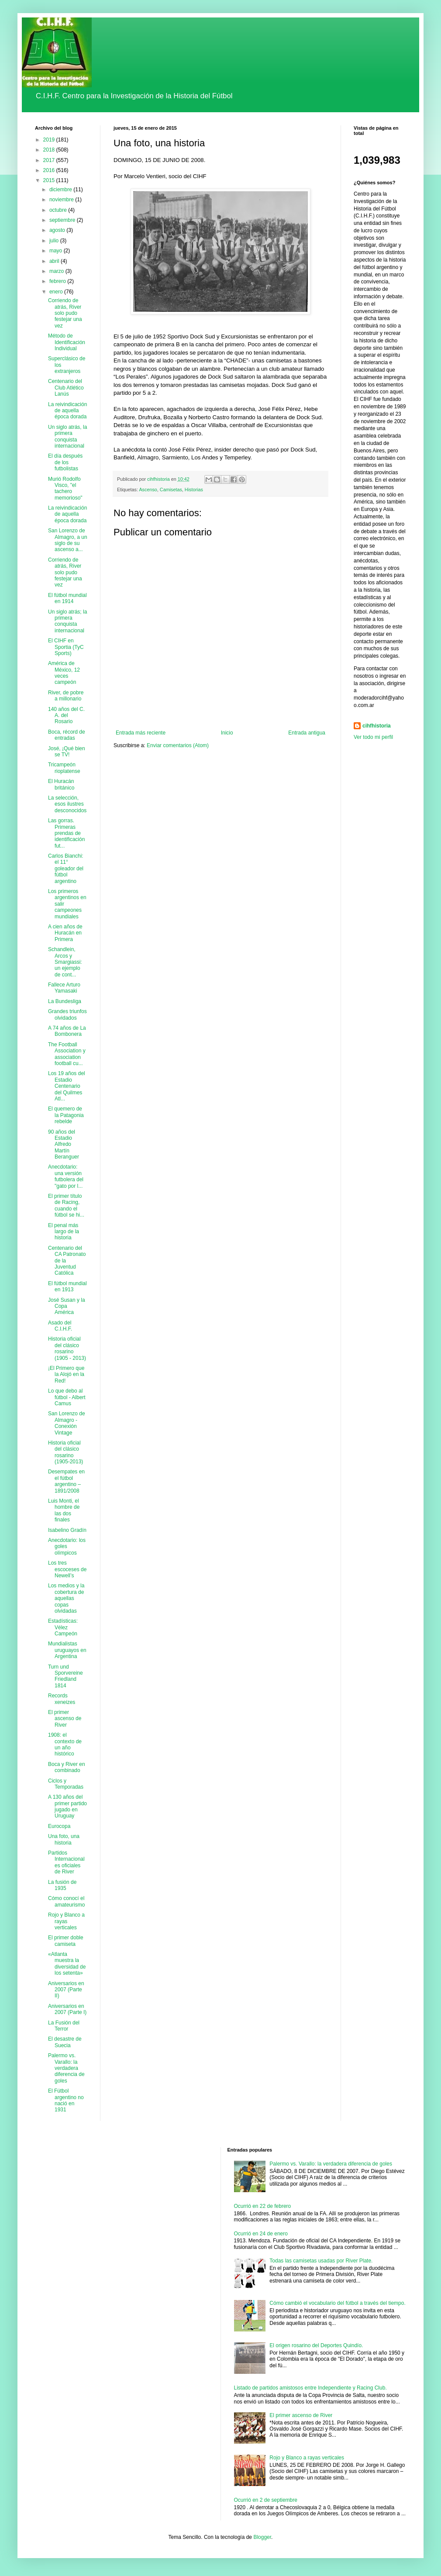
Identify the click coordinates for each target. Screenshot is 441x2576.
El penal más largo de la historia (63, 1231)
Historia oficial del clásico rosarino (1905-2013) (65, 1452)
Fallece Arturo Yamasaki (64, 988)
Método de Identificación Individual (66, 342)
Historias (194, 489)
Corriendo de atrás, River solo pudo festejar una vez (65, 313)
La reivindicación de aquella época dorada (67, 410)
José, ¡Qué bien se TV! (66, 751)
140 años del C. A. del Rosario (66, 715)
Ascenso (148, 489)
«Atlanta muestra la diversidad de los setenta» (67, 1963)
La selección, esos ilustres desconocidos (67, 804)
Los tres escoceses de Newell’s (67, 1569)
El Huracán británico (61, 784)
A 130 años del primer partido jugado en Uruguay (67, 1806)
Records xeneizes (61, 1699)
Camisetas (171, 489)
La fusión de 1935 (62, 1885)
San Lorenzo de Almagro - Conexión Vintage (66, 1422)
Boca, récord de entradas (66, 735)
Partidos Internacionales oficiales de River (66, 1862)
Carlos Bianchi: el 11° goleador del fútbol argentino (65, 868)
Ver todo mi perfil (373, 737)
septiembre (63, 220)
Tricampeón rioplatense (64, 768)
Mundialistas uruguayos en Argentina (67, 1650)
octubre (58, 210)
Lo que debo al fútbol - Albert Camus (67, 1397)
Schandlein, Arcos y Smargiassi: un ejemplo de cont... (65, 962)
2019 (49, 140)
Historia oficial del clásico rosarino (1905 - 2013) (67, 1348)
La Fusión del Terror (63, 2026)
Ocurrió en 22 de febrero (262, 2206)
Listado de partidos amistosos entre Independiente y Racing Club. (310, 2388)
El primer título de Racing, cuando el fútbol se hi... (66, 1205)
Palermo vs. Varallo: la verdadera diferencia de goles (66, 2068)
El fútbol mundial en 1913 (67, 1286)
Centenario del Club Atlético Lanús (66, 387)
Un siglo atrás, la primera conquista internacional (67, 436)
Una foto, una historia (63, 1839)
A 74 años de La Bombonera (67, 1031)
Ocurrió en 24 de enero (261, 2234)
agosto (57, 230)
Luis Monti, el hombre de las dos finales (63, 1510)
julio (54, 241)
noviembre (62, 200)
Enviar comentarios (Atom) (178, 745)
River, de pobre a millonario (65, 696)
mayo (56, 251)
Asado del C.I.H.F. (60, 1326)
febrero (58, 281)
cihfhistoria (376, 726)
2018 (49, 150)
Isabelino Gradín (67, 1530)
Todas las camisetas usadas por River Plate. (320, 2261)
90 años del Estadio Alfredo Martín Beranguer (63, 1144)
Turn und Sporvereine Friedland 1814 (65, 1676)
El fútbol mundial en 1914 (67, 598)
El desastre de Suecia (65, 2042)
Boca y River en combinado (66, 1767)
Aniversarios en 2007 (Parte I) (67, 2009)
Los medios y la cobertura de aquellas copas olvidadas (66, 1598)
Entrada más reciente (140, 733)
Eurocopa (59, 1826)
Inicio (227, 733)
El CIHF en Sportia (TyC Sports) (66, 647)
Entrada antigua (306, 733)
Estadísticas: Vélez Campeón (63, 1627)
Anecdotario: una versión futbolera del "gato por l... (65, 1176)
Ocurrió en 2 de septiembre (265, 2500)
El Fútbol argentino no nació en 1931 (66, 2100)
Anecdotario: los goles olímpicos (67, 1546)
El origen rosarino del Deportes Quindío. (316, 2345)
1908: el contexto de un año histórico (65, 1744)
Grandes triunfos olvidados (67, 1014)
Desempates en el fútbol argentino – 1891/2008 (66, 1481)
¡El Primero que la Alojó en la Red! (66, 1374)
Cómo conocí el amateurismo (66, 1901)
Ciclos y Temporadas (65, 1784)
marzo (57, 271)
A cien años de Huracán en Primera (65, 933)
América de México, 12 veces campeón (64, 672)
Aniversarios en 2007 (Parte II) (66, 1989)
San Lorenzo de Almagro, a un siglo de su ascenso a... (67, 540)
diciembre (61, 189)
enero (56, 292)
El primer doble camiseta (65, 1941)
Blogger (262, 2537)
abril (55, 261)
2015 (49, 180)
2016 (49, 170)
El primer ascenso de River (64, 1718)
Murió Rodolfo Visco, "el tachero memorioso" (65, 488)
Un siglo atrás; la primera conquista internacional (67, 621)
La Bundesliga (64, 1001)
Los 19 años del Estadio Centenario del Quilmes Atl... (66, 1086)
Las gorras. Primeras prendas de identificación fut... (66, 833)
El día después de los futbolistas (65, 462)
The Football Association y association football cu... (67, 1053)
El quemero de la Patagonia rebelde (66, 1115)
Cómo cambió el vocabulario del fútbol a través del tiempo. (337, 2303)
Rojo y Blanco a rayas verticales (66, 1921)
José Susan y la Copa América (66, 1306)
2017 (49, 160)
